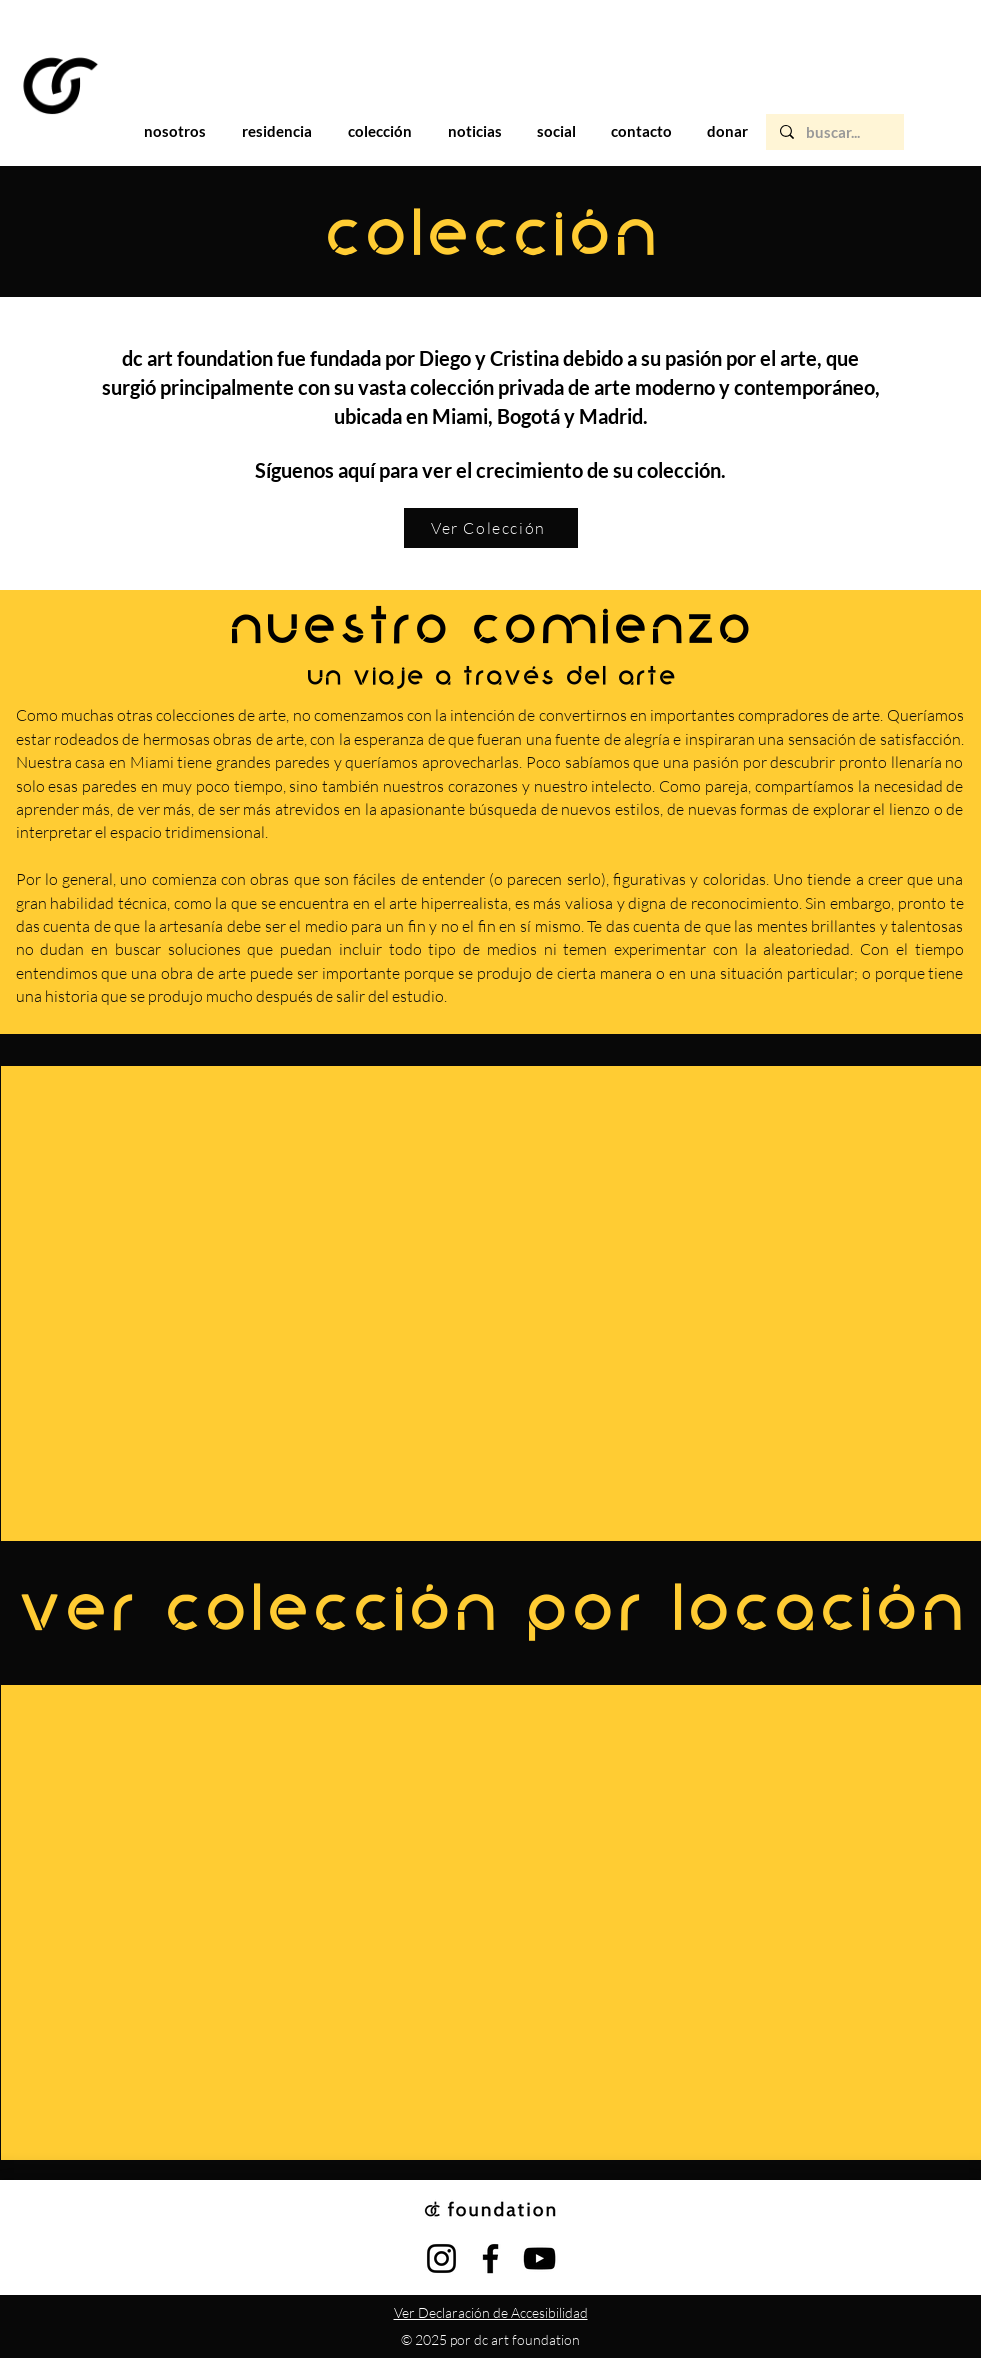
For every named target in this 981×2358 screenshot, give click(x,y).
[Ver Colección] (491, 528)
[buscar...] (834, 132)
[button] (277, 131)
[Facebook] (490, 2258)
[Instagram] (441, 2258)
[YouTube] (539, 2258)
